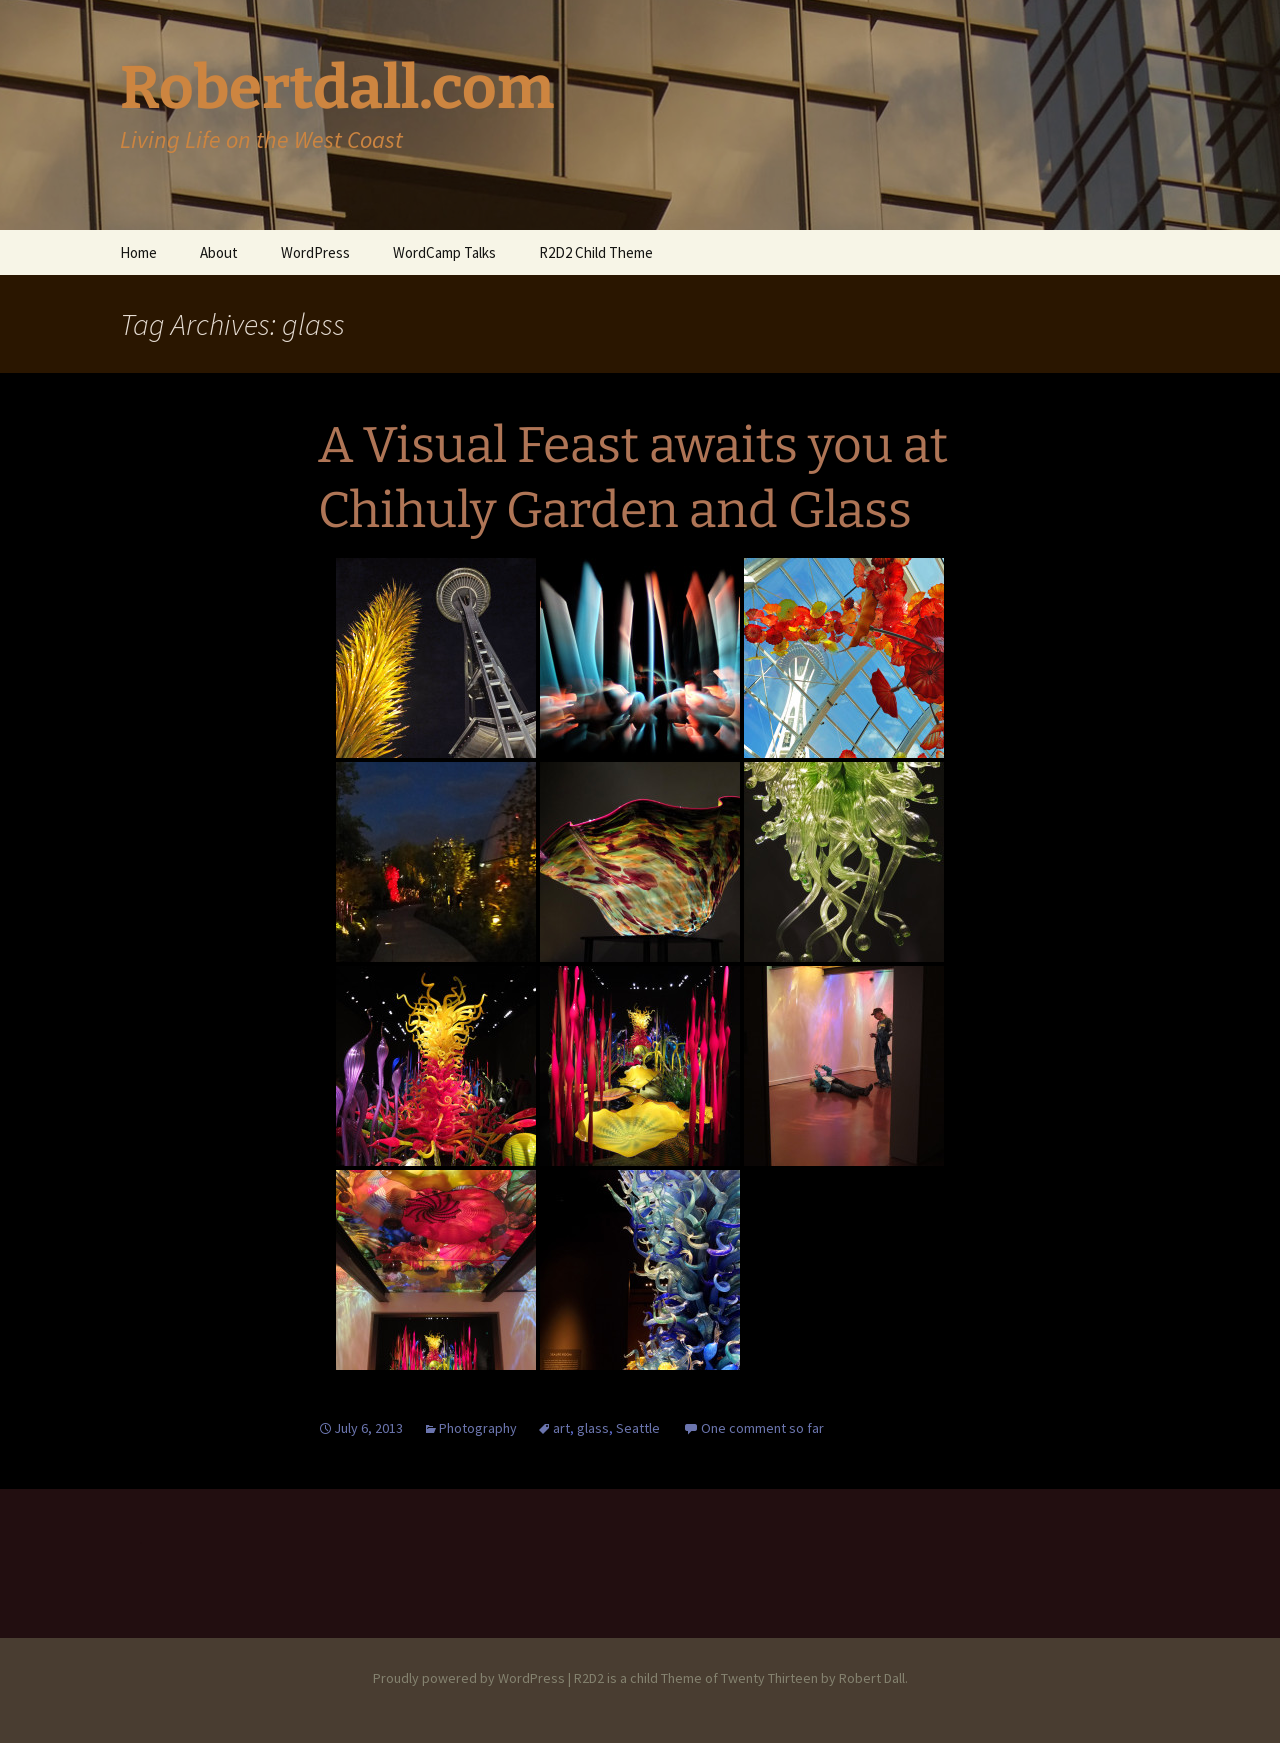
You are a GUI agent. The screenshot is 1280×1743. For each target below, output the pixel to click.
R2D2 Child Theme (596, 252)
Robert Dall (872, 1678)
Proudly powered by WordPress (469, 1678)
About (219, 252)
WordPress (315, 252)
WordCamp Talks (444, 252)
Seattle (638, 1428)
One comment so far (762, 1428)
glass (593, 1428)
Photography (478, 1428)
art (561, 1428)
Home (138, 252)
